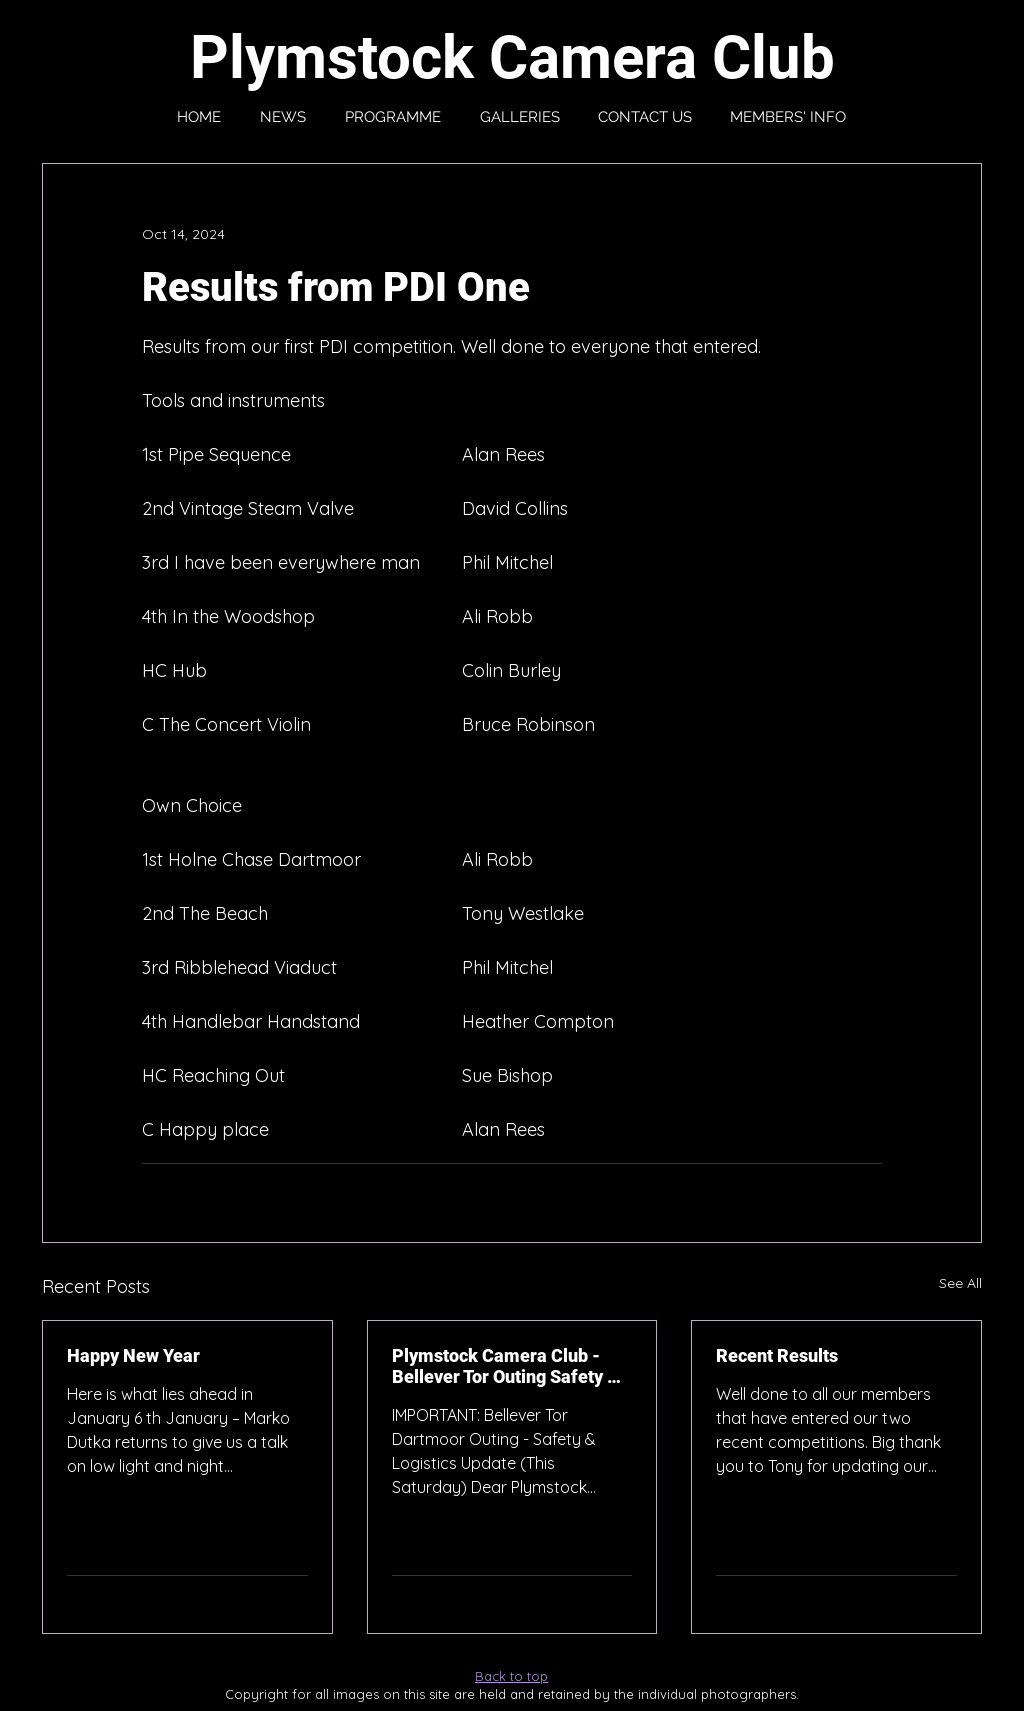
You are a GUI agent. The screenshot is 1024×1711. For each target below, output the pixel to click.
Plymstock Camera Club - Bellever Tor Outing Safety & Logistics (505, 1366)
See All (960, 1283)
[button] (788, 117)
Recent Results (777, 1355)
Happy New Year (133, 1355)
